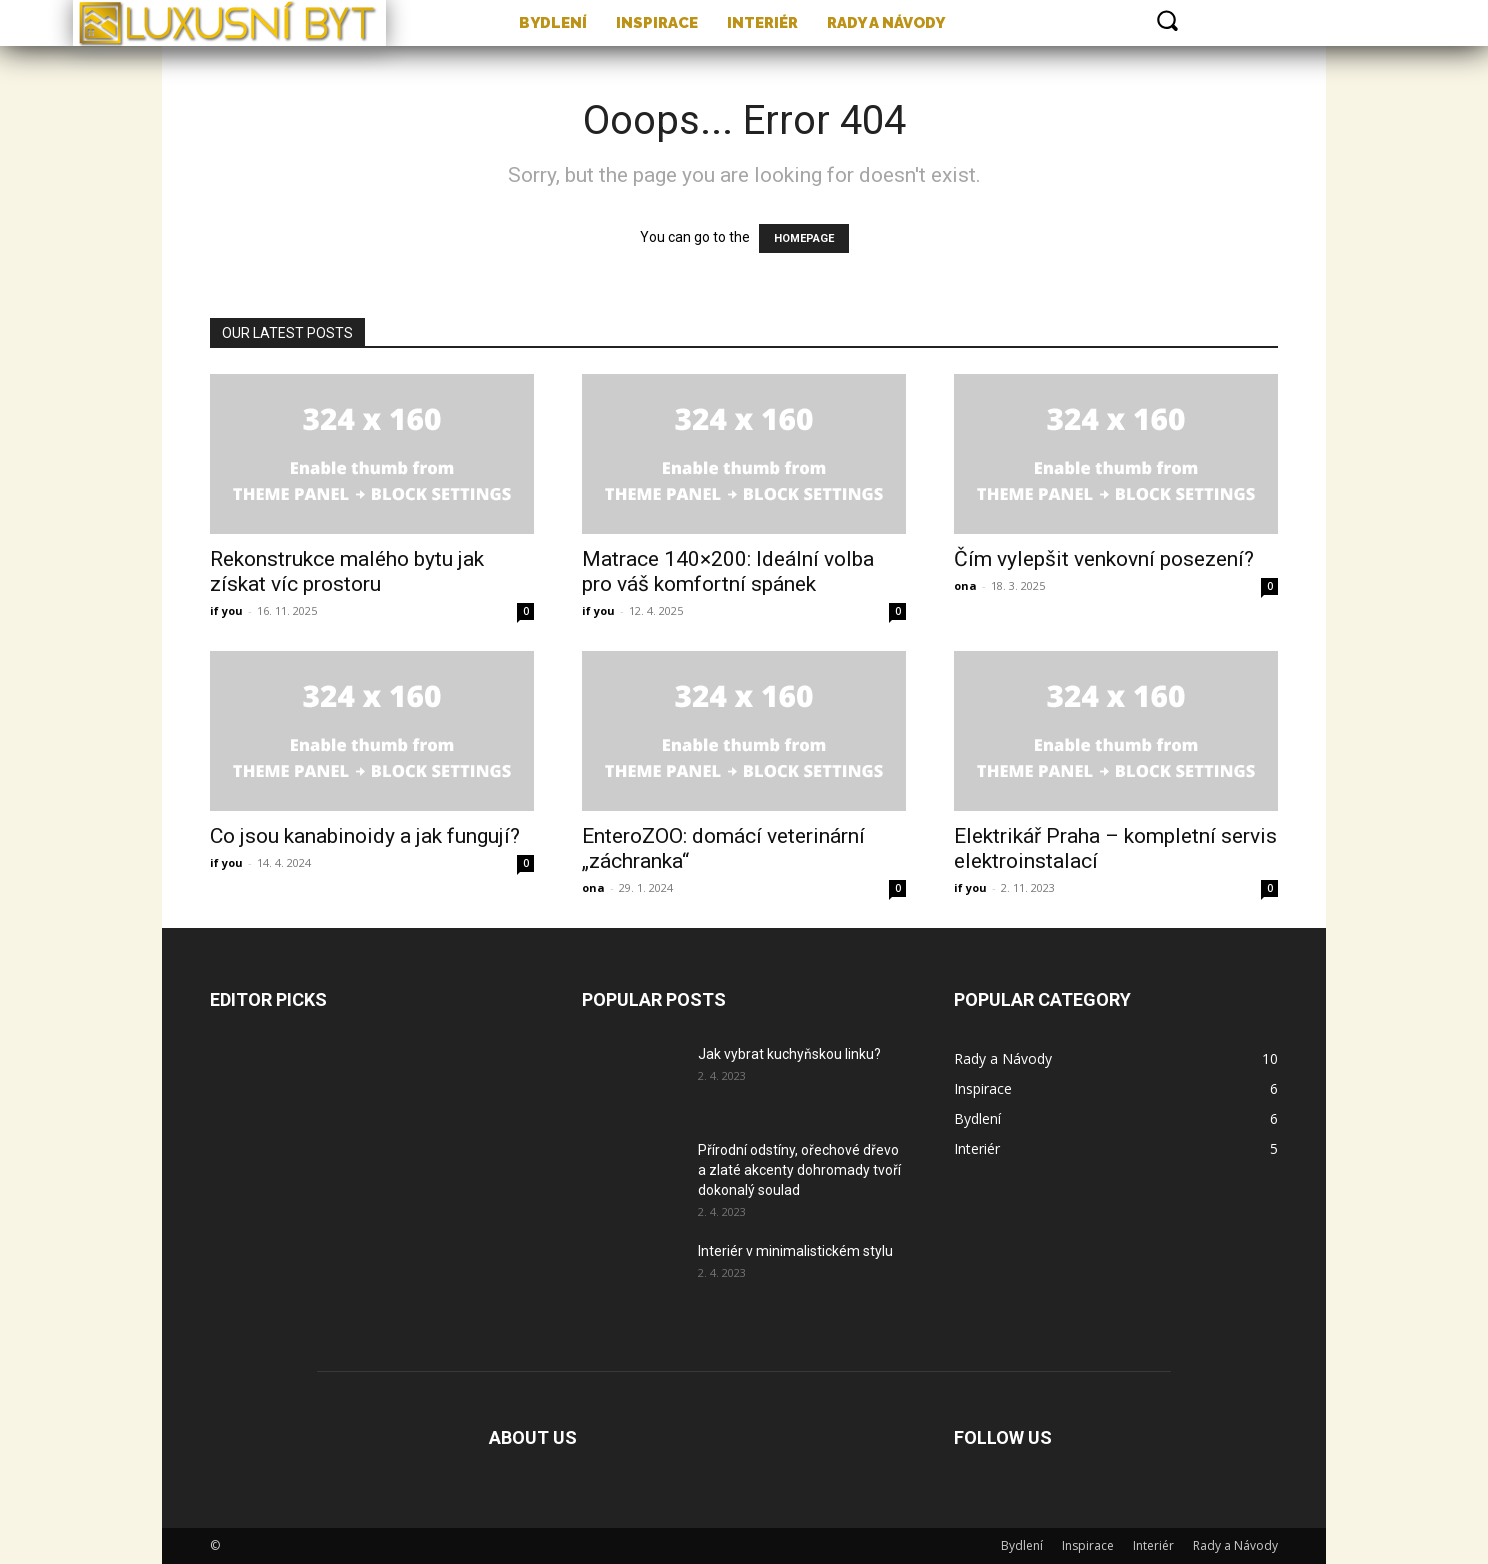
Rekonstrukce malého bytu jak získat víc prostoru (347, 571)
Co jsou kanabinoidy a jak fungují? (365, 836)
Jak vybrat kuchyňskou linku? (789, 1054)
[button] (1167, 20)
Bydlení (1022, 1545)
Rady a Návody (1235, 1545)
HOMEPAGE (804, 238)
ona (965, 585)
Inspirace (1088, 1545)
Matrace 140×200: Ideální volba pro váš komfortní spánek (728, 571)
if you (226, 610)
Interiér (1153, 1545)
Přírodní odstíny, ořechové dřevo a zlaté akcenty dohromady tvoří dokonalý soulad (799, 1170)
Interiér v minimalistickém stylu (795, 1251)
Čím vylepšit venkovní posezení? (1104, 559)
